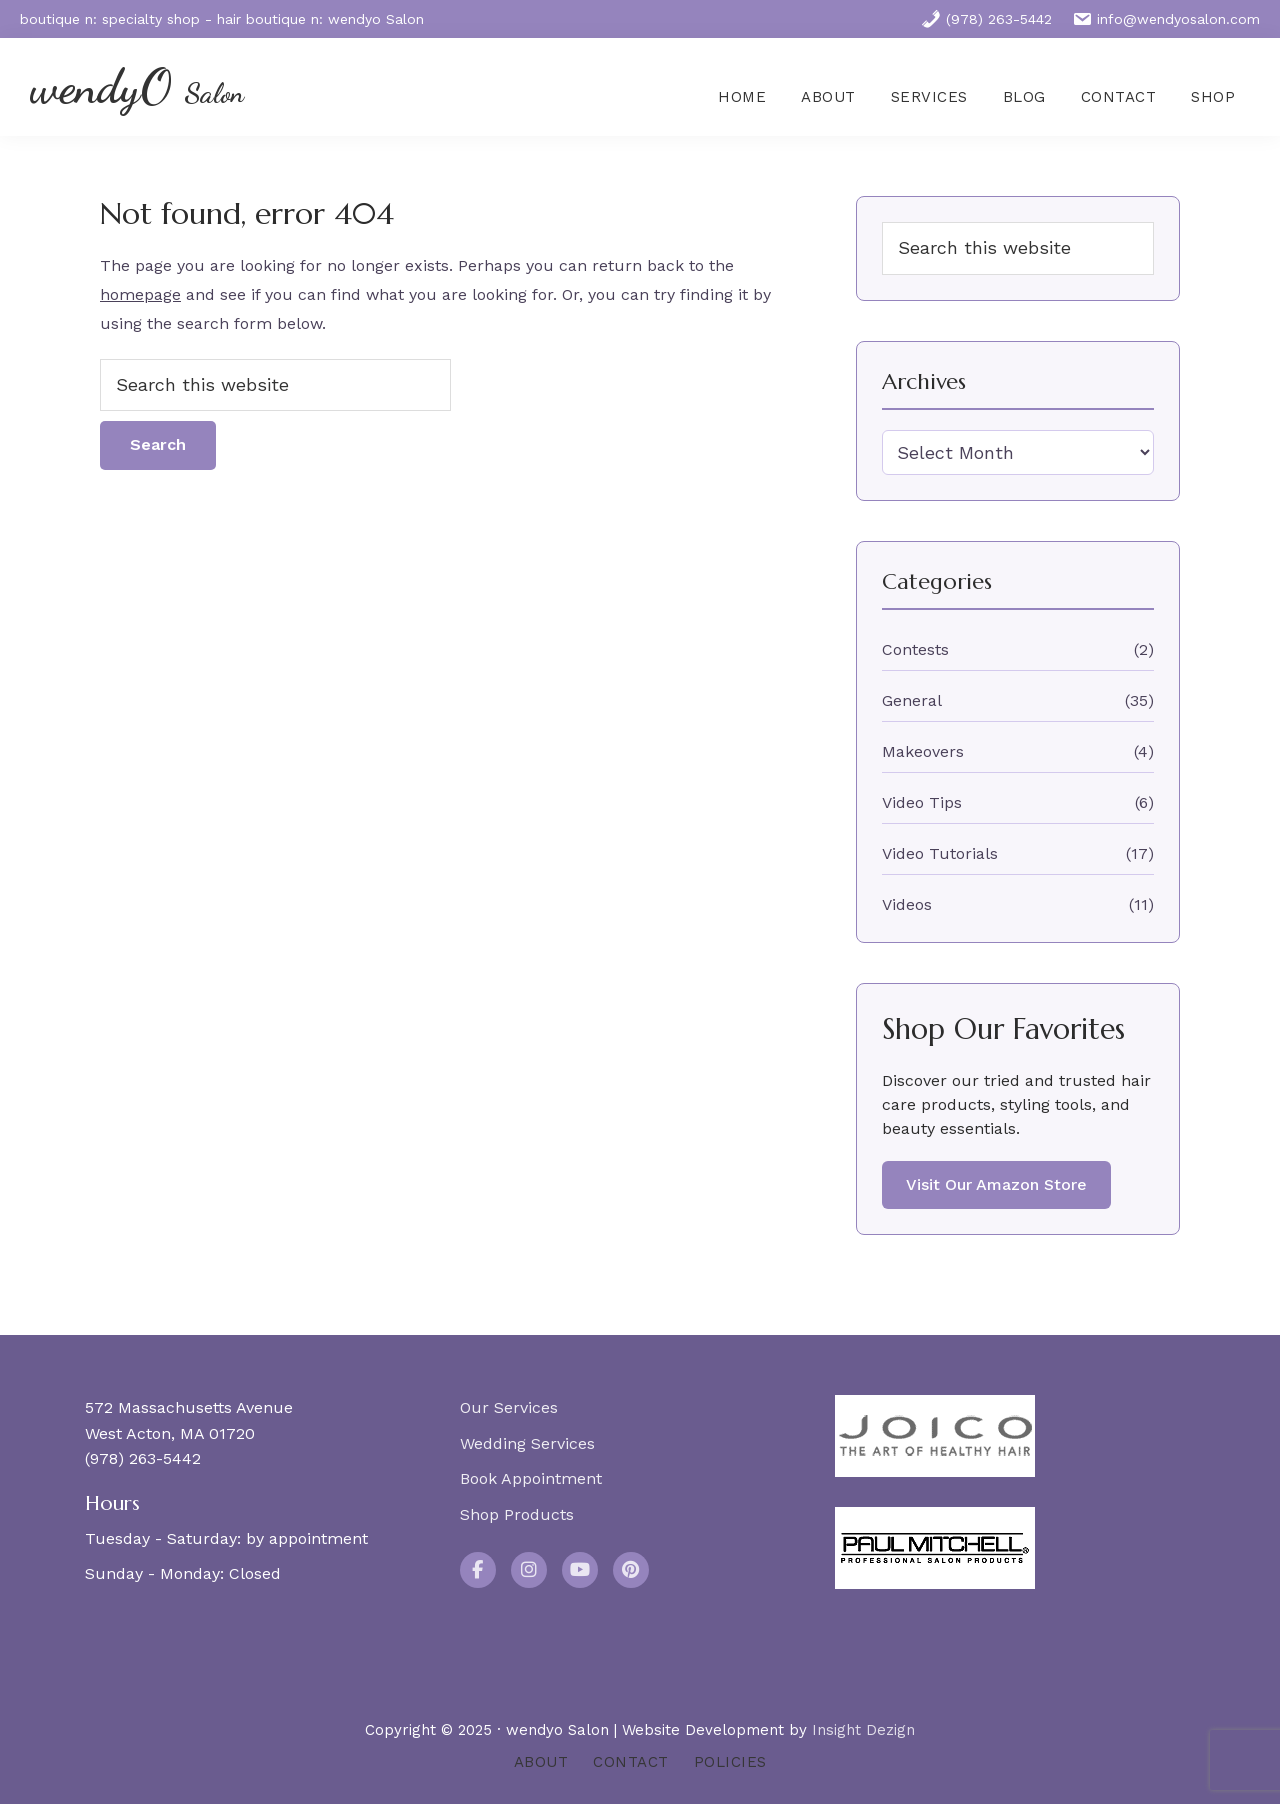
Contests (915, 649)
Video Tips (922, 802)
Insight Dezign (863, 1730)
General (912, 700)
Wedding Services (527, 1443)
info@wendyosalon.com (1166, 19)
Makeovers (923, 751)
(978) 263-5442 (986, 19)
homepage (140, 294)
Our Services (509, 1407)
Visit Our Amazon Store (996, 1184)
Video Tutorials (940, 853)
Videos (907, 904)
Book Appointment (531, 1478)
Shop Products (517, 1514)
